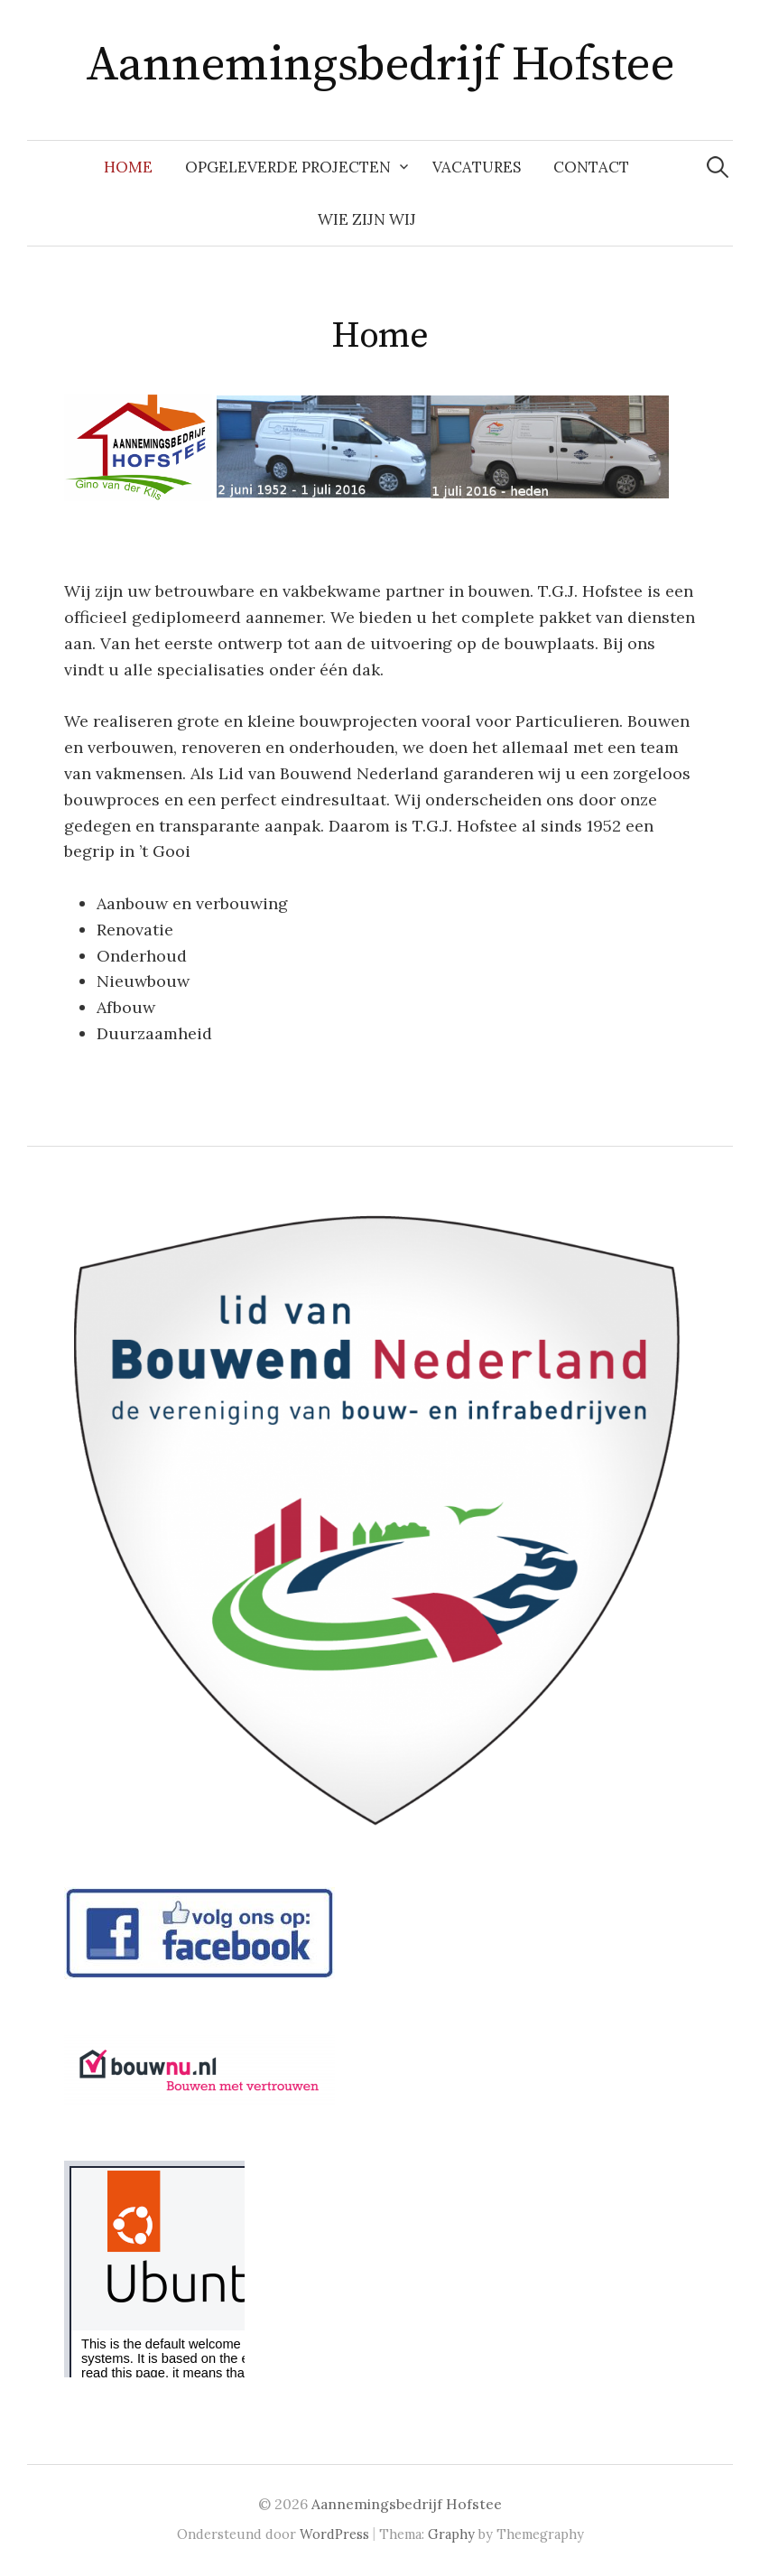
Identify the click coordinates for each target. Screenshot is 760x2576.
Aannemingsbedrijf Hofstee (380, 65)
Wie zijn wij (367, 219)
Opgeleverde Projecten (288, 167)
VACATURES (476, 167)
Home (128, 167)
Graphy (451, 2534)
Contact (591, 167)
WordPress (334, 2534)
